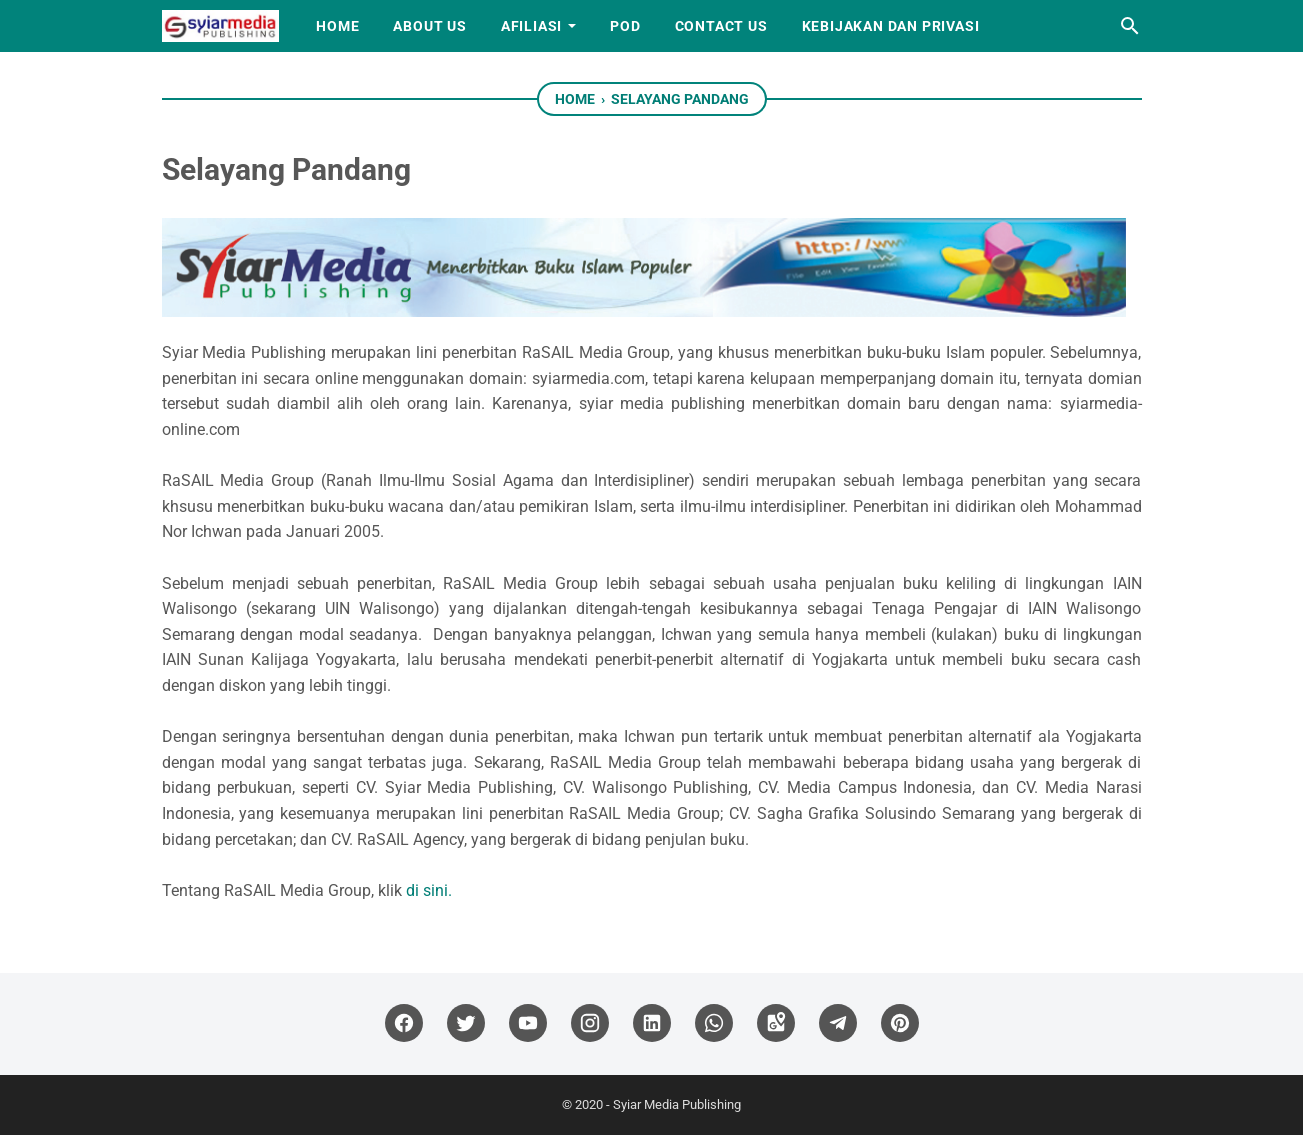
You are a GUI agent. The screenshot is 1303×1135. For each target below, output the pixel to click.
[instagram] (590, 1023)
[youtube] (528, 1023)
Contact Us (721, 26)
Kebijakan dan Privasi (891, 26)
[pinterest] (900, 1023)
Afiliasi (531, 26)
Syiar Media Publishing (677, 1104)
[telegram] (838, 1023)
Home (337, 26)
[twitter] (466, 1023)
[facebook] (404, 1023)
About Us (429, 26)
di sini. (429, 890)
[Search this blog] (1130, 26)
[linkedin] (652, 1023)
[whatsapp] (714, 1023)
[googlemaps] (776, 1023)
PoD (625, 26)
